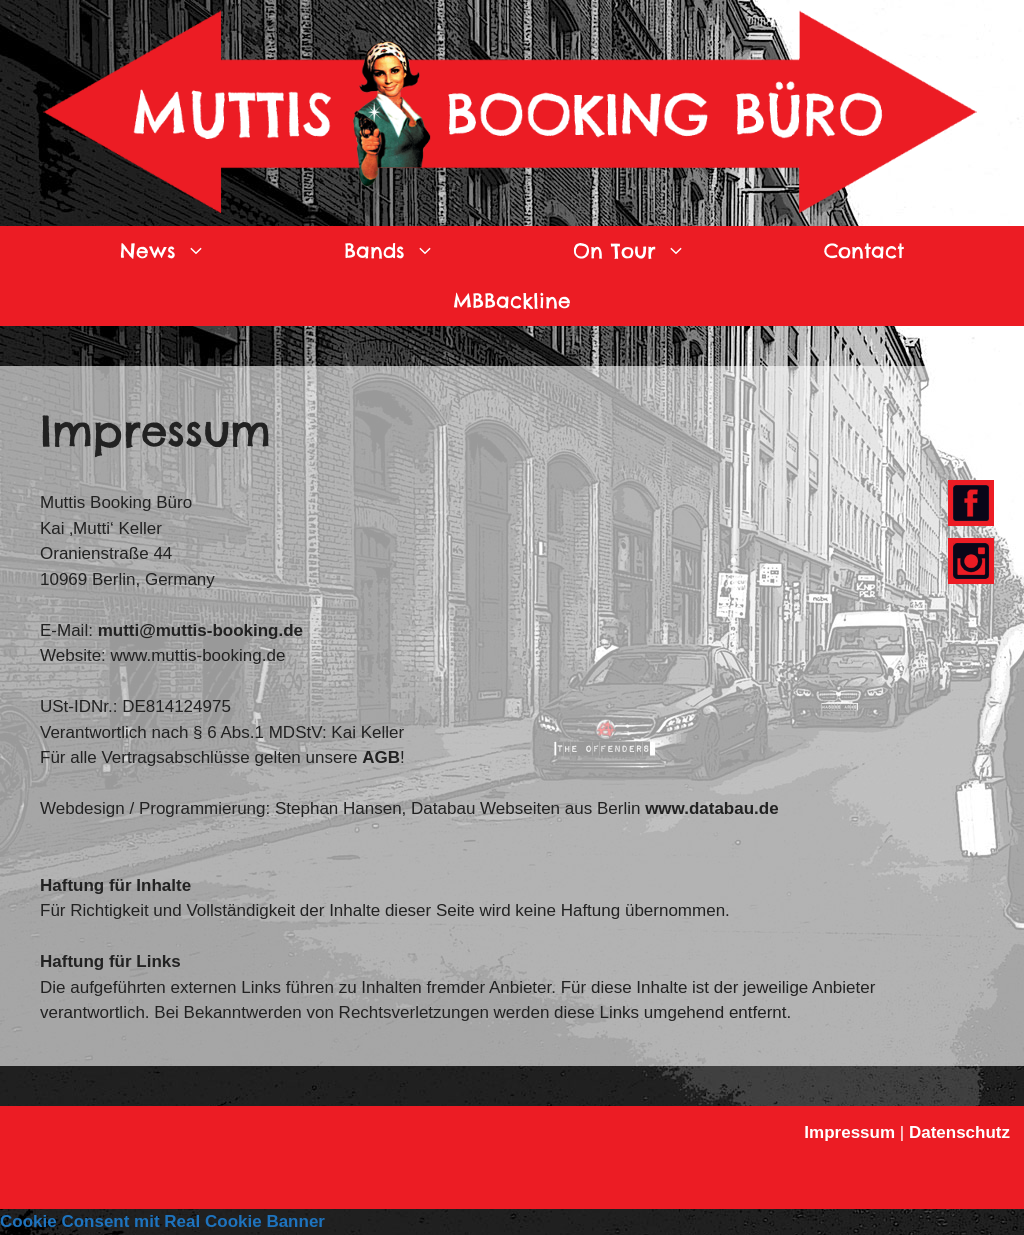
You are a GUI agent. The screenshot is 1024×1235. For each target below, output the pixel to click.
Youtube (966, 562)
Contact (864, 250)
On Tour (664, 251)
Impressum (849, 1132)
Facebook (968, 504)
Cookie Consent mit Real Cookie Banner (162, 1221)
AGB (381, 757)
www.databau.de (712, 808)
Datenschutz (959, 1132)
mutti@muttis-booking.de (200, 630)
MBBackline (512, 300)
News (197, 251)
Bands (424, 251)
